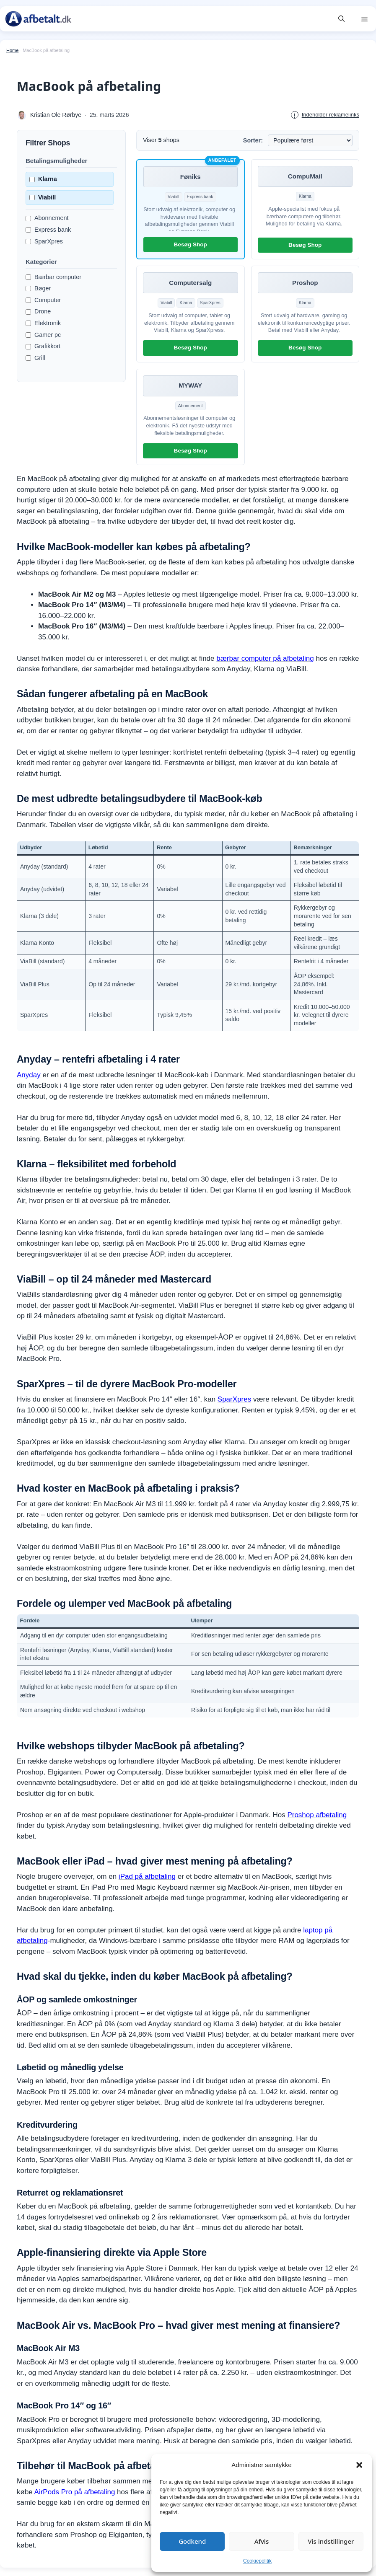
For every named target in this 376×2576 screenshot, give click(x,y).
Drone (38, 311)
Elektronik (43, 323)
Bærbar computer (53, 277)
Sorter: (253, 140)
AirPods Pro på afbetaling (74, 2492)
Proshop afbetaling (317, 1815)
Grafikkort (43, 346)
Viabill (42, 197)
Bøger (38, 288)
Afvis (261, 2541)
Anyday (29, 1075)
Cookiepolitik (257, 2561)
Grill (35, 357)
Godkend (192, 2541)
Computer (43, 300)
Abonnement (47, 218)
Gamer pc (43, 334)
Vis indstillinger (331, 2541)
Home (12, 50)
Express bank (48, 229)
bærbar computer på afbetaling (265, 658)
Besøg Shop (190, 244)
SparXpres (44, 241)
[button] (359, 2465)
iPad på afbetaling (147, 1876)
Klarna (43, 179)
